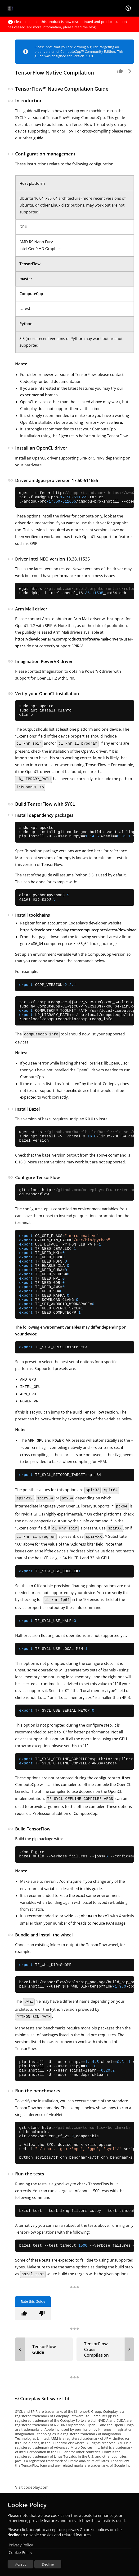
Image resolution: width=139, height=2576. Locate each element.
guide (38, 138)
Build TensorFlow (88, 1452)
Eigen (63, 436)
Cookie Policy (20, 2552)
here (118, 422)
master (25, 278)
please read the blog (79, 27)
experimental (32, 395)
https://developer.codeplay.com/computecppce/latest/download (78, 942)
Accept (20, 2564)
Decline (48, 2564)
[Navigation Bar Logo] (10, 8)
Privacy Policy (21, 2545)
